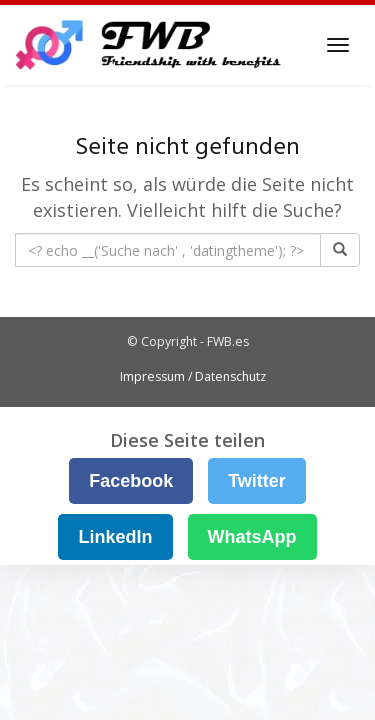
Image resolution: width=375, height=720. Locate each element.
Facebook (131, 481)
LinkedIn (115, 537)
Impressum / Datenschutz (193, 376)
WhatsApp (252, 537)
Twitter (257, 481)
